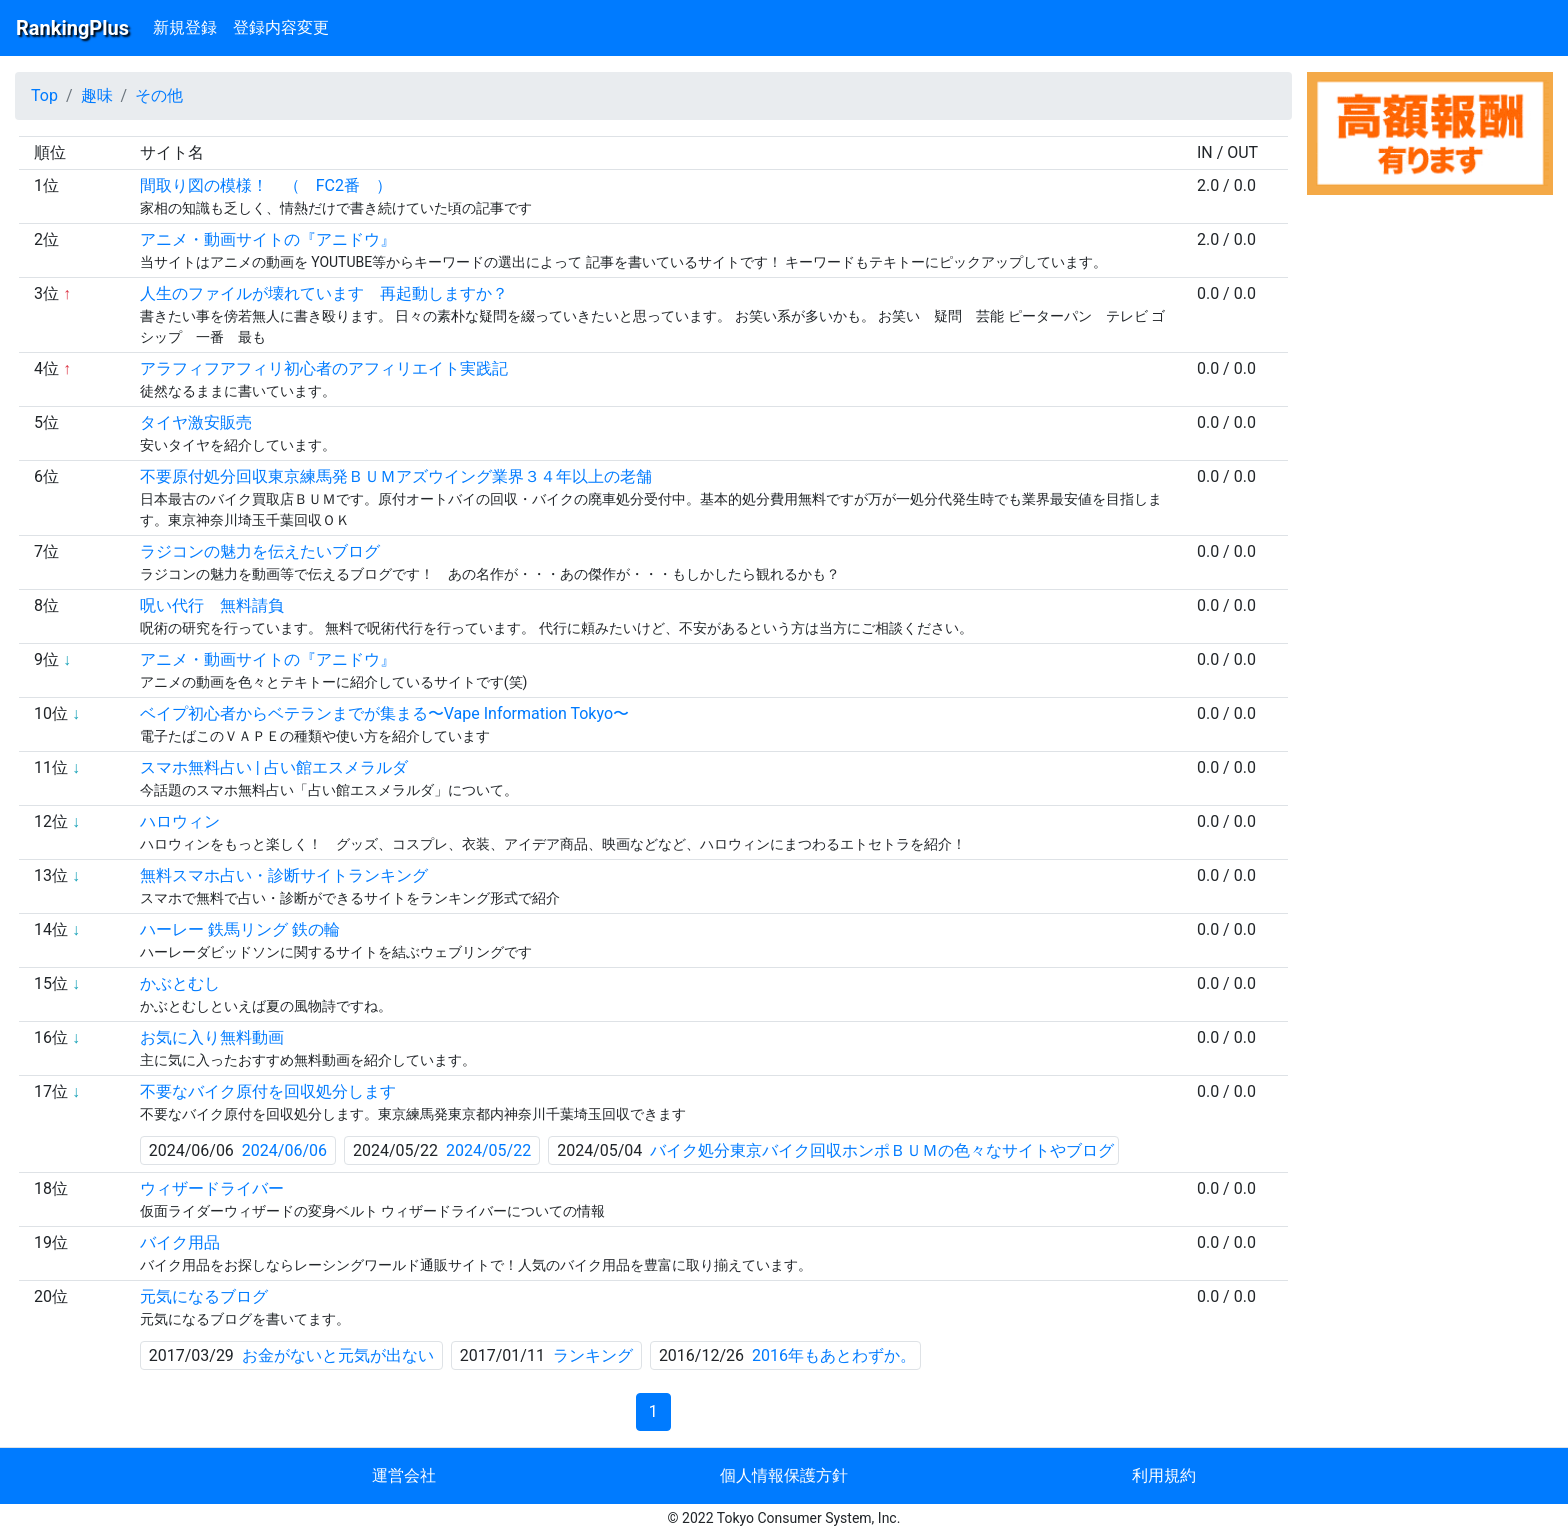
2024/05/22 (488, 1150)
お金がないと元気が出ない (338, 1355)
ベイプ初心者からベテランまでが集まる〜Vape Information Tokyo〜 (384, 713)
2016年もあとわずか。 (834, 1355)
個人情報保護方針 (784, 1475)
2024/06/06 (284, 1150)
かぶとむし (180, 983)
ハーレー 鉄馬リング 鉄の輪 (240, 929)
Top (44, 95)
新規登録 (185, 27)
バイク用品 (180, 1242)
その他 (159, 95)
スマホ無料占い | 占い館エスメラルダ (274, 767)
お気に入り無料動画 (212, 1037)
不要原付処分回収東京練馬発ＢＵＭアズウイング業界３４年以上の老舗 (396, 476)
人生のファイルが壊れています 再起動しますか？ (324, 293)
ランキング (593, 1355)
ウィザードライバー (212, 1188)
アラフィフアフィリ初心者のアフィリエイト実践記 (324, 368)
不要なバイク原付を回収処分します (268, 1091)
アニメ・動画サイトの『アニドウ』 (268, 239)
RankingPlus (72, 28)
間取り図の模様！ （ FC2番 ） (266, 185)
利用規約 (1164, 1475)
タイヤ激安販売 (196, 422)
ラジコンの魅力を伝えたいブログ (260, 551)
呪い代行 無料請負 (212, 605)
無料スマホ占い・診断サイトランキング (284, 875)
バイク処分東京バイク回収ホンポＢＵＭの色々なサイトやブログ (882, 1150)
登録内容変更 (281, 27)
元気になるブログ (204, 1296)
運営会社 (404, 1475)
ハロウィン (180, 821)
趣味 (97, 95)
